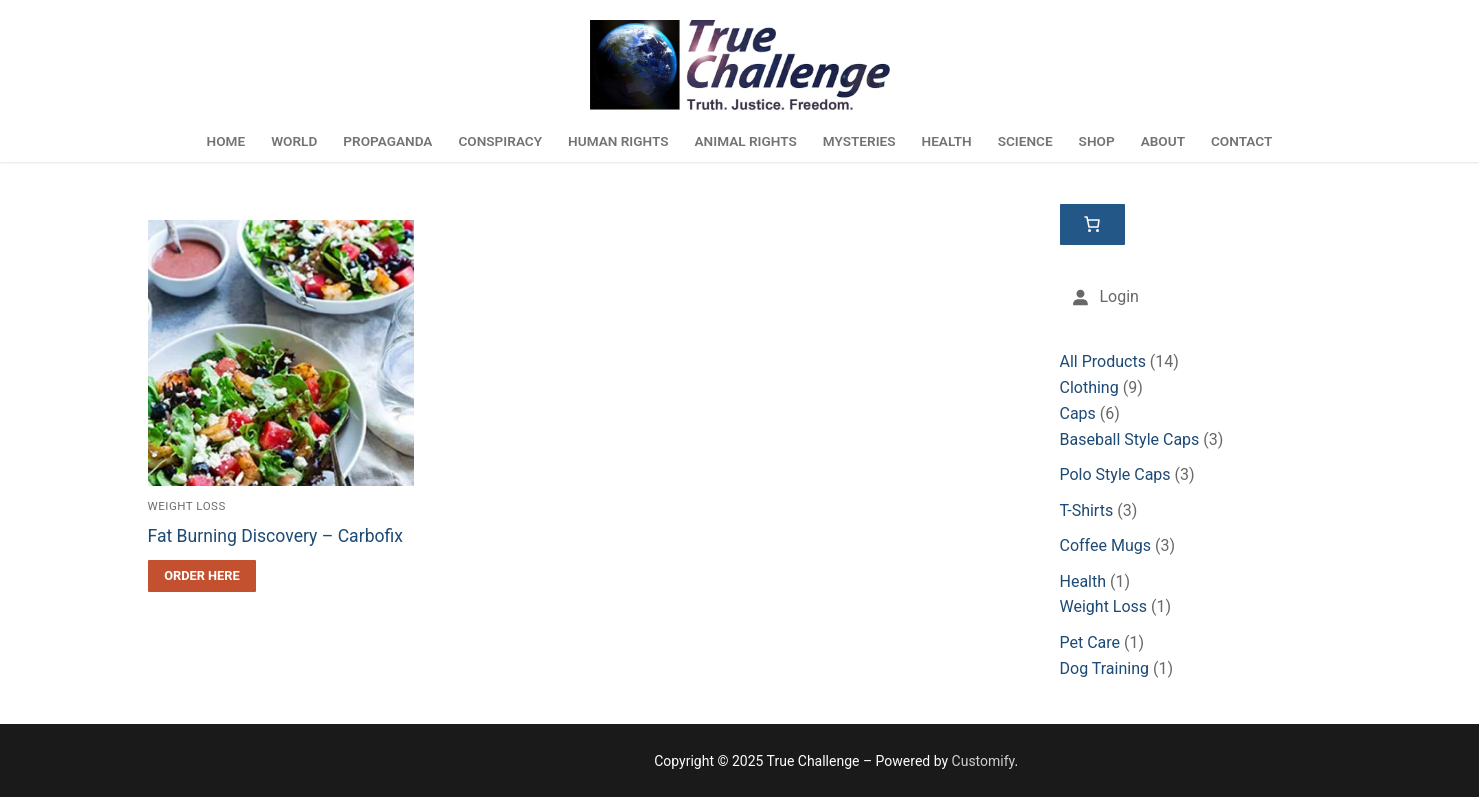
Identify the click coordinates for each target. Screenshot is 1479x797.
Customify (983, 761)
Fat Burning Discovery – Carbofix (276, 536)
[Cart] (1093, 225)
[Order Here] (202, 576)
